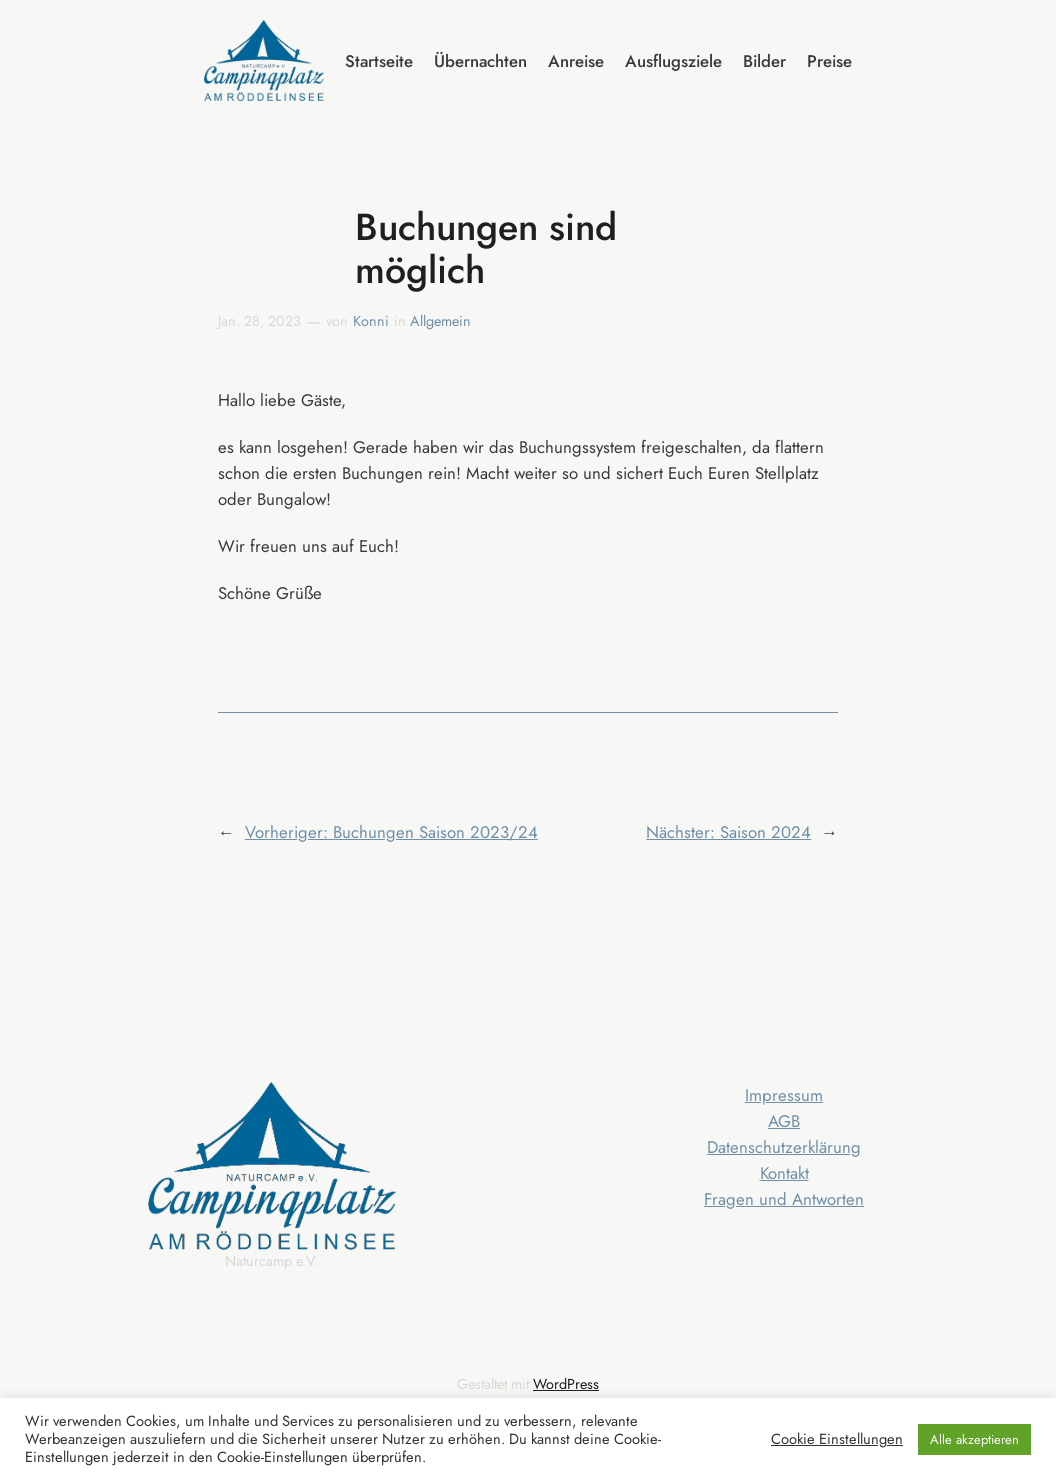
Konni (371, 321)
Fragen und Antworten (784, 1199)
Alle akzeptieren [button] (974, 1439)
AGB (784, 1121)
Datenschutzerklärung (784, 1147)
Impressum (784, 1095)
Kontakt (784, 1173)
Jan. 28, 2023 (259, 321)
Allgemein (440, 321)
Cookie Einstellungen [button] (837, 1439)
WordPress (566, 1384)
